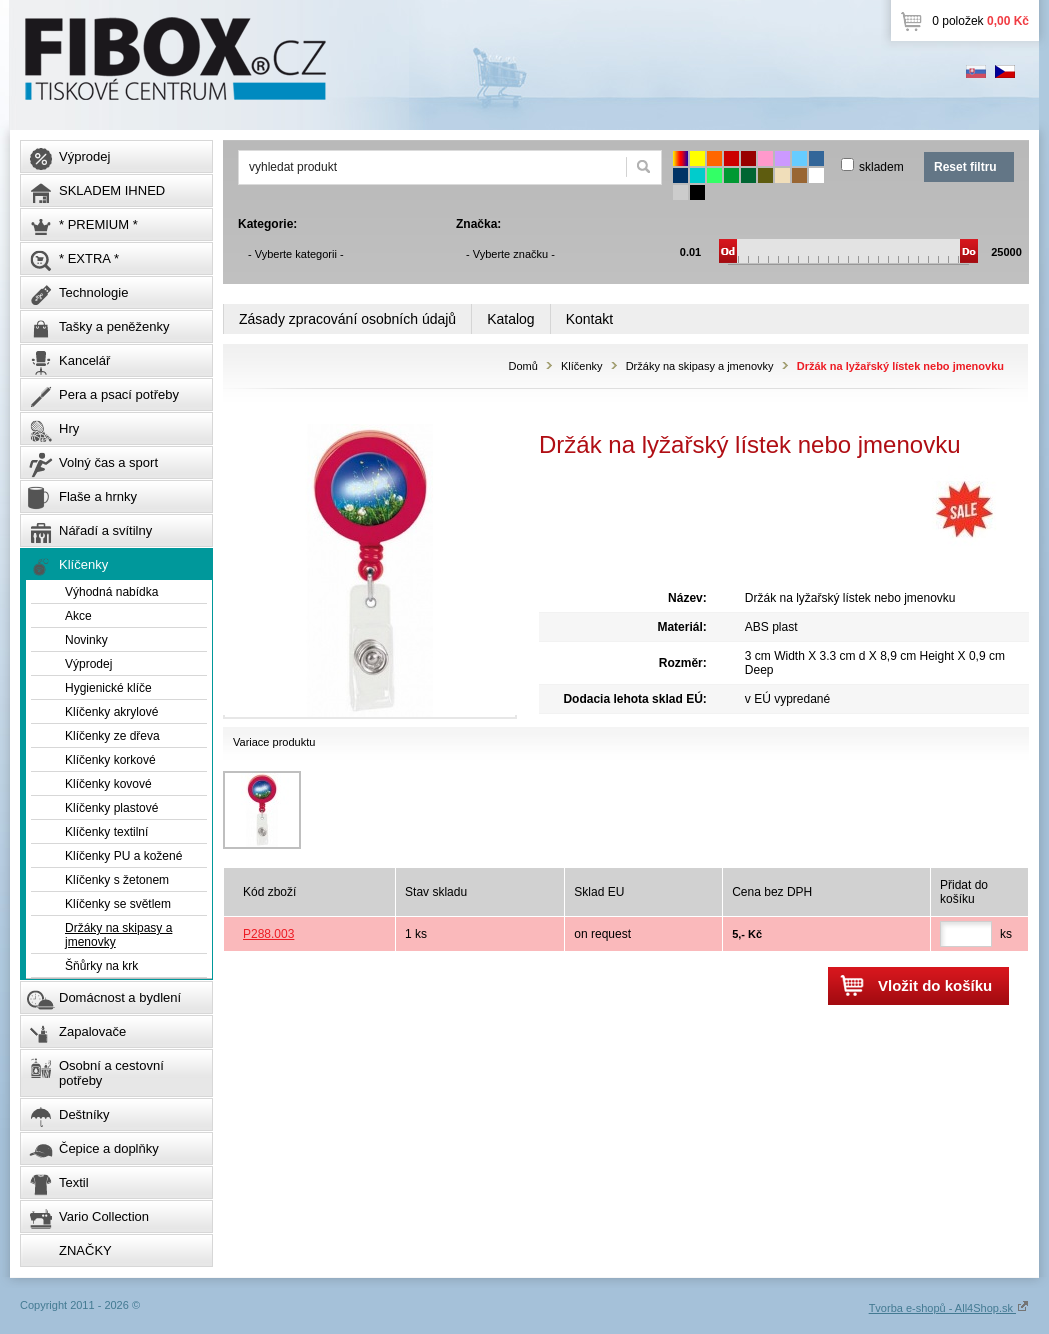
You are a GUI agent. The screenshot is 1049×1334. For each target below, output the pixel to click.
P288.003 (268, 934)
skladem (881, 167)
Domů (522, 366)
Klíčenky (582, 366)
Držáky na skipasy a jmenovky (700, 366)
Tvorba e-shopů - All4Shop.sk (949, 1308)
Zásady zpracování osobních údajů (347, 319)
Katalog (510, 319)
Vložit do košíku (935, 985)
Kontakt (589, 319)
